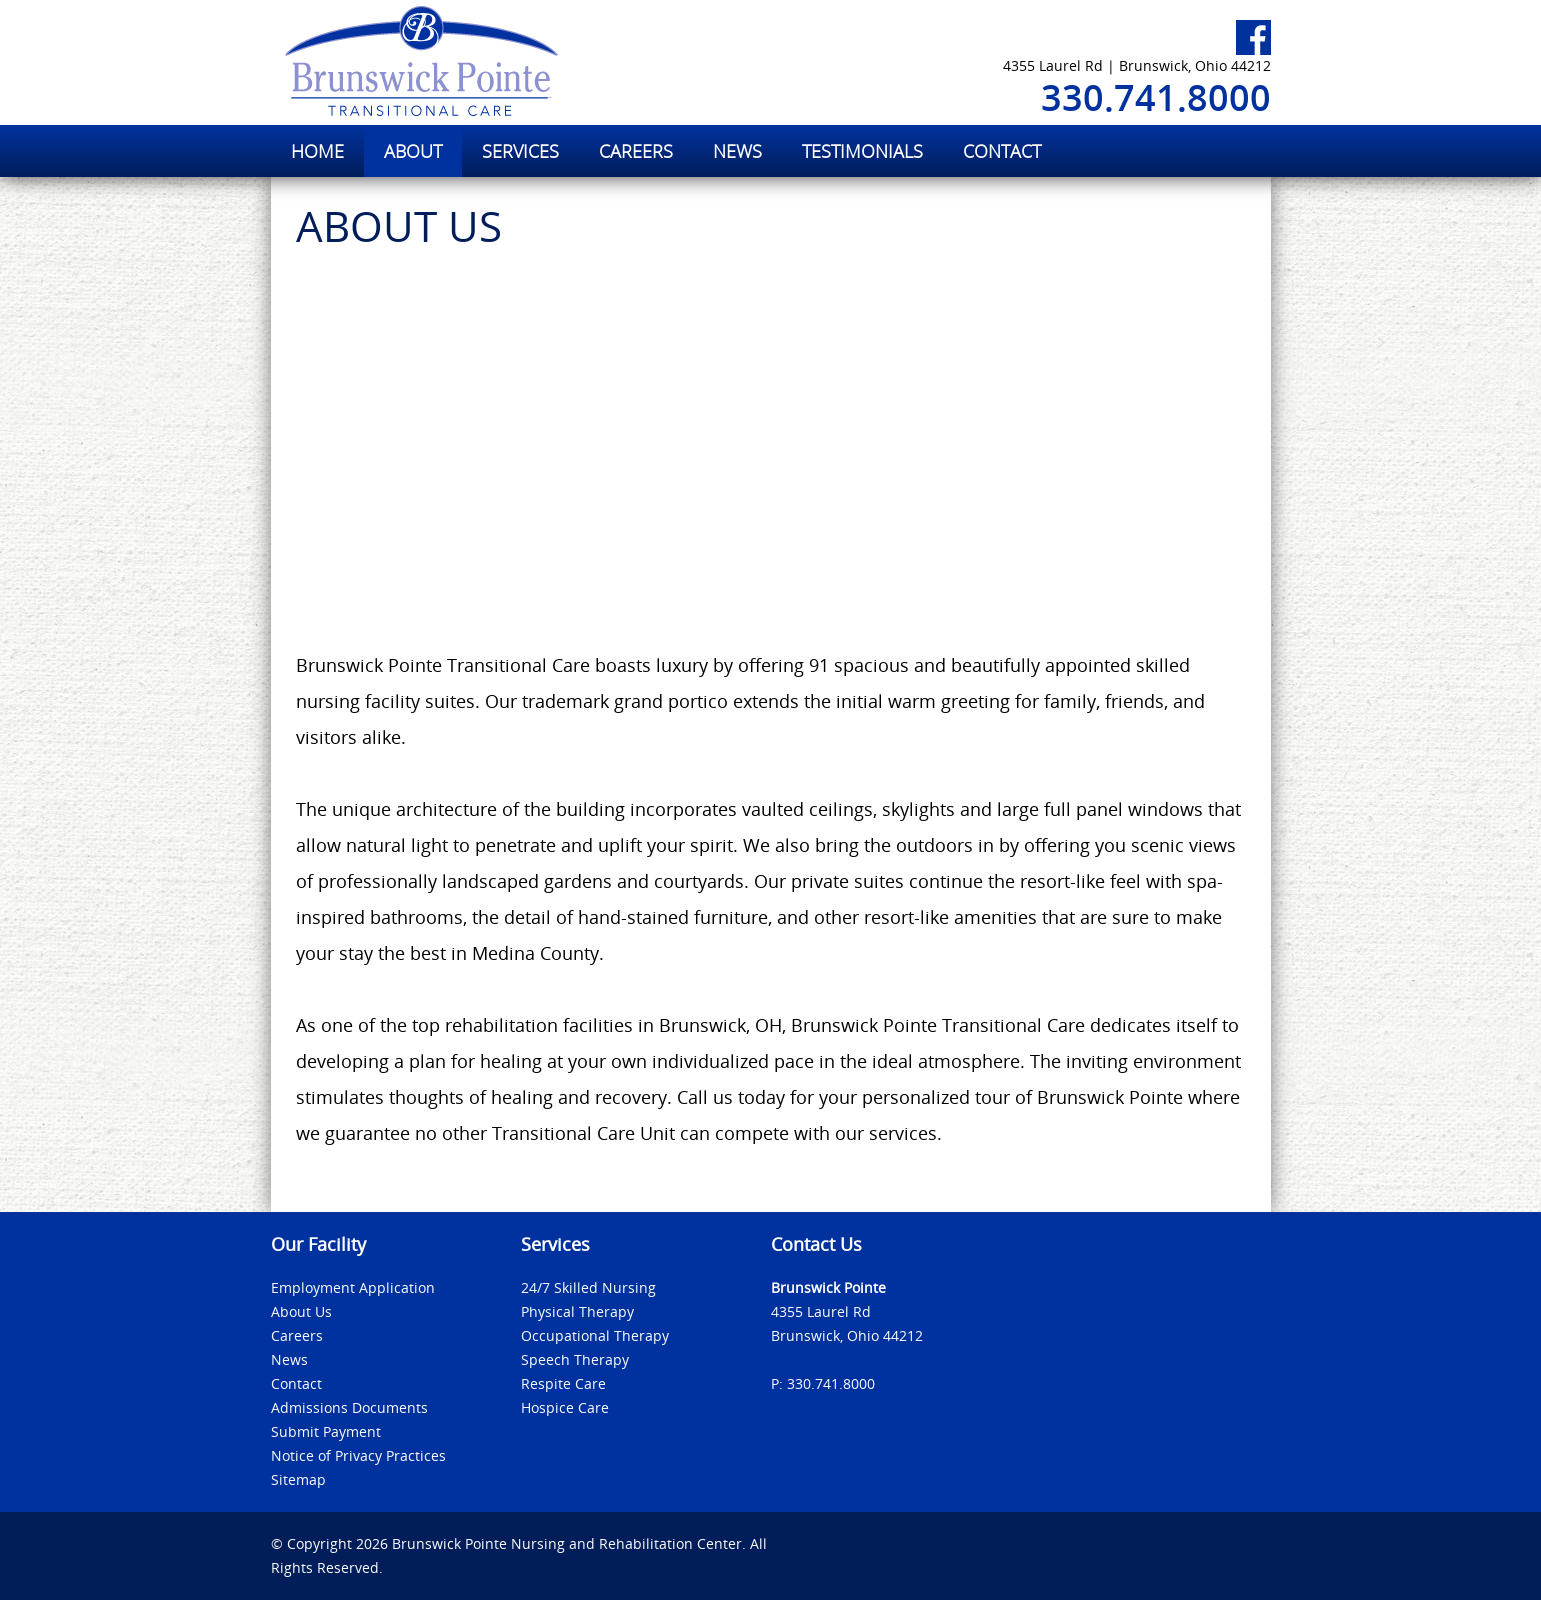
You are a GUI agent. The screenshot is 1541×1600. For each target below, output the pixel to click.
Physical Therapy (577, 1311)
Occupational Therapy (595, 1335)
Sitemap (298, 1479)
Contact (296, 1383)
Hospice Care (565, 1407)
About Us (301, 1311)
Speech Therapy (575, 1359)
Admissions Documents (349, 1407)
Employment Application (353, 1287)
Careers (297, 1335)
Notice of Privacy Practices (358, 1455)
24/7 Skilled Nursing (588, 1287)
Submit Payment (326, 1431)
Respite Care (563, 1383)
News (289, 1359)
